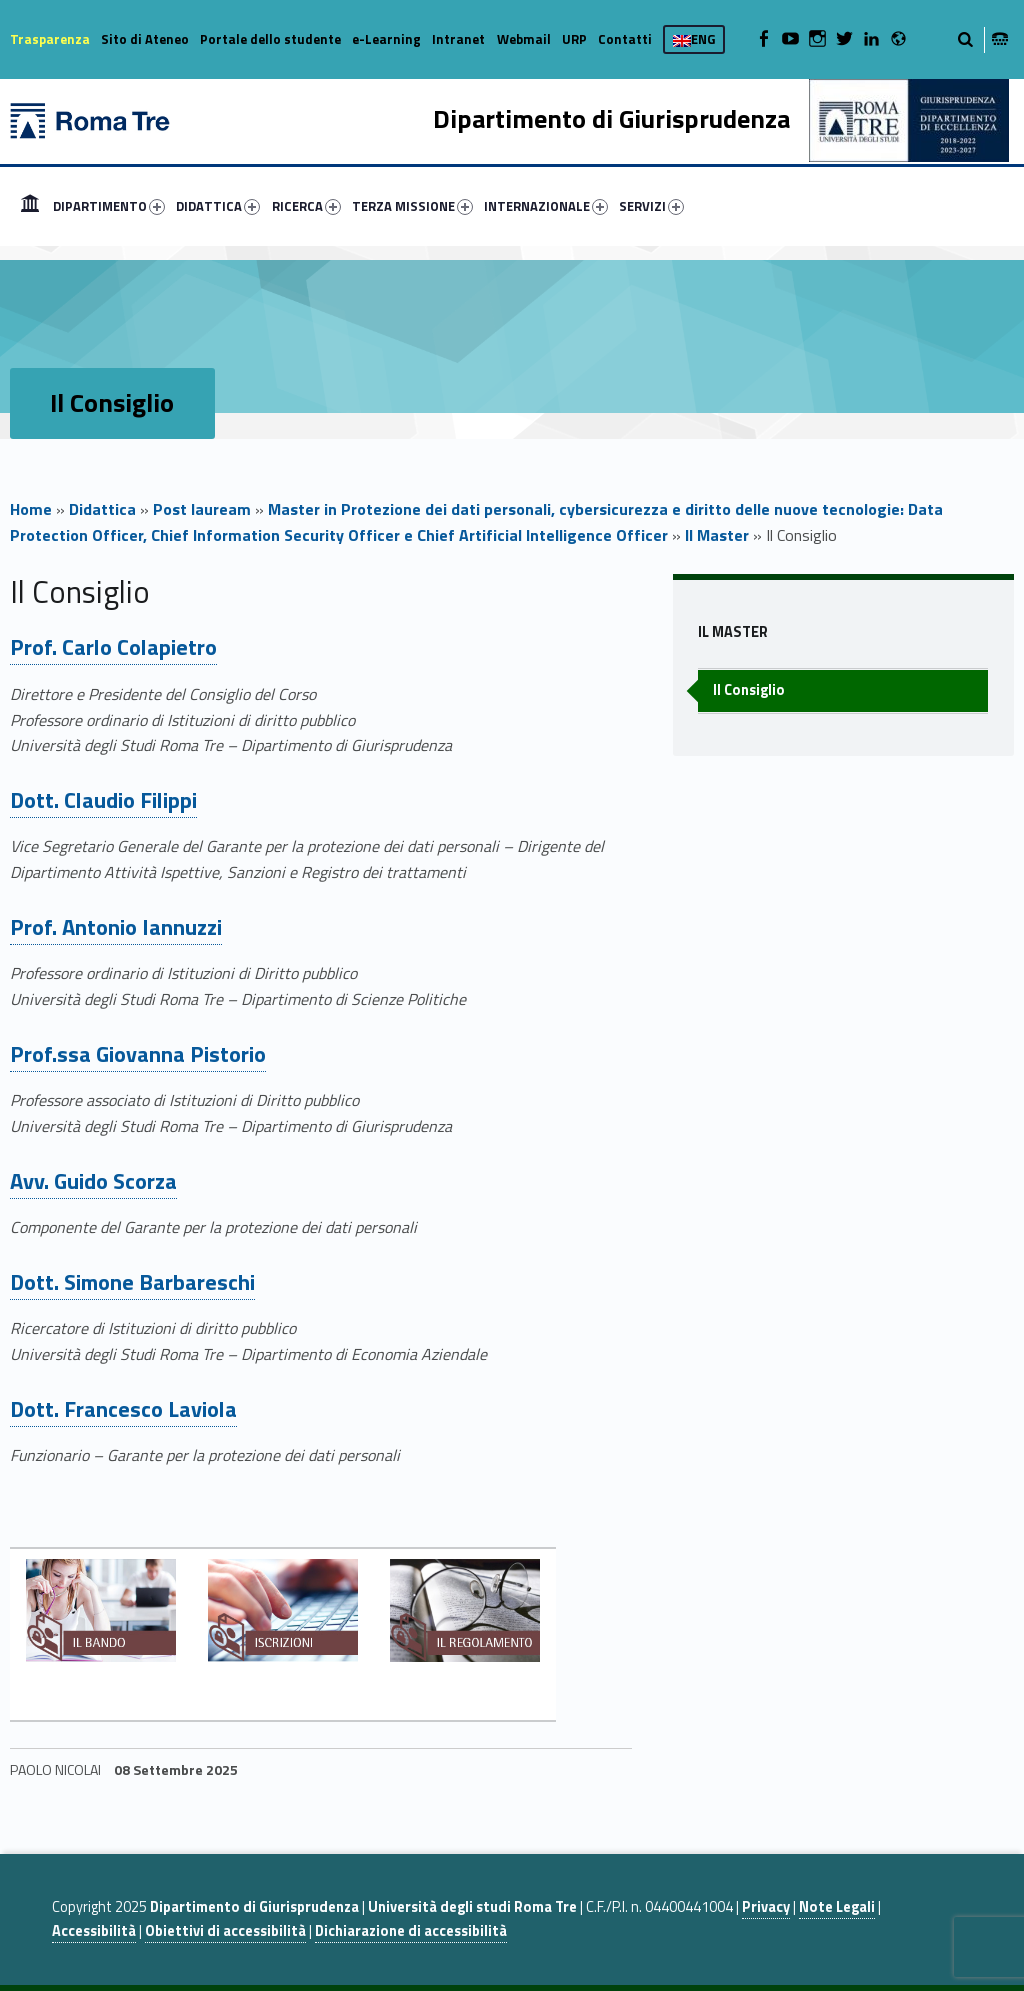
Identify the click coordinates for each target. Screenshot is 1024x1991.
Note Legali (837, 1907)
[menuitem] (30, 206)
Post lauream (202, 509)
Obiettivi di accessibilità (225, 1931)
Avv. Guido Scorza (93, 1181)
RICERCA (306, 206)
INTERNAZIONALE (546, 206)
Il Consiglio (749, 690)
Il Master (717, 535)
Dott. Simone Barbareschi (132, 1282)
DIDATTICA (218, 206)
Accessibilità (94, 1931)
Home (30, 206)
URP (574, 39)
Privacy (766, 1907)
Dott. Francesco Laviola (123, 1409)
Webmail (524, 39)
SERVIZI (651, 206)
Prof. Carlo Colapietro (113, 647)
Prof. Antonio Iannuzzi (116, 927)
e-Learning (386, 39)
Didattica (102, 509)
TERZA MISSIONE (412, 206)
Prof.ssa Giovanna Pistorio (138, 1054)
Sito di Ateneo (145, 39)
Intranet (458, 39)
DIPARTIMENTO (109, 206)
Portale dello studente (270, 39)
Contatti (625, 39)
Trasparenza (50, 39)
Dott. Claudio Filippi (103, 800)
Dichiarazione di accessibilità (411, 1931)
